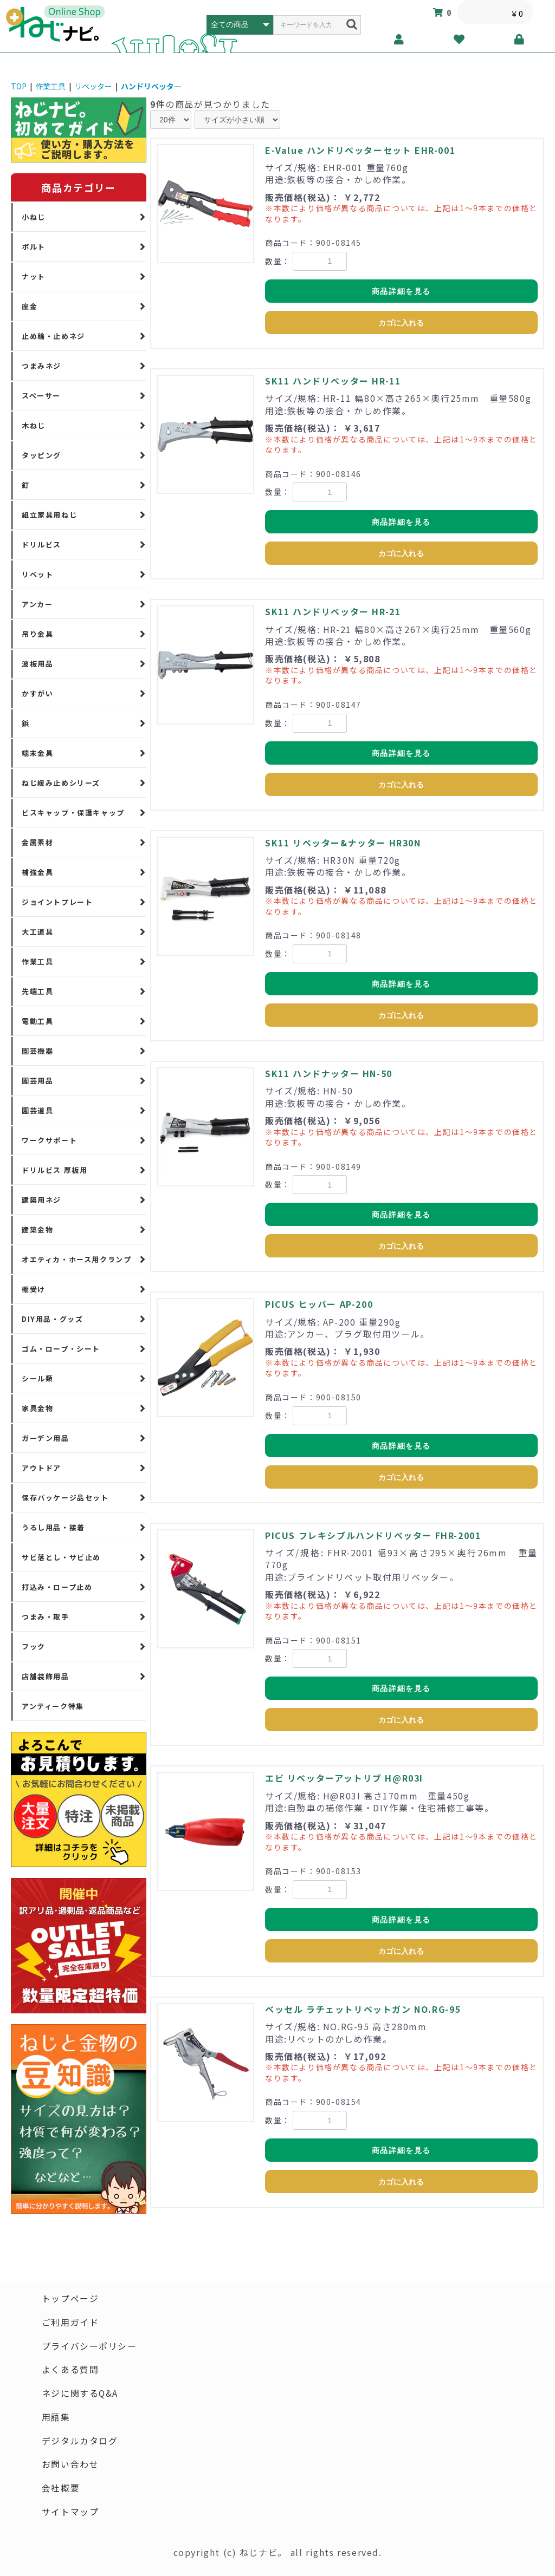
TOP (19, 86)
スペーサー (41, 395)
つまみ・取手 (45, 1617)
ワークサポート (49, 1140)
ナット (34, 276)
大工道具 (37, 932)
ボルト (34, 247)
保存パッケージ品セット (65, 1497)
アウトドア (41, 1468)
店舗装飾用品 (45, 1676)
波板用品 (37, 663)
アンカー (37, 604)
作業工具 (50, 86)
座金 (29, 306)
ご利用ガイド (70, 2322)
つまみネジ (41, 366)
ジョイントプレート (57, 902)
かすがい (37, 693)
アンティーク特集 (53, 1706)
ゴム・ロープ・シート (61, 1349)
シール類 (37, 1378)
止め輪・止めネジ (53, 336)
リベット (37, 574)
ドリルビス (41, 544)
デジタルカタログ (80, 2441)
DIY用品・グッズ (52, 1319)
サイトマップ (70, 2513)
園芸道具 (37, 1110)
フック (34, 1646)
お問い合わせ (70, 2465)
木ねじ (34, 425)
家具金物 (37, 1408)
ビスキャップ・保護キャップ (73, 812)
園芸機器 (37, 1051)
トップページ (70, 2298)
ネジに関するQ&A (80, 2394)
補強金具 (37, 872)
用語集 (56, 2417)
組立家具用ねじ (49, 515)
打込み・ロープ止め (57, 1587)
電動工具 (37, 1021)
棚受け (34, 1289)
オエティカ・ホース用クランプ (76, 1259)
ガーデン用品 (45, 1438)
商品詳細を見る (401, 291)
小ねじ (34, 217)
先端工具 (37, 991)
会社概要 (61, 2489)
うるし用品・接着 (53, 1527)
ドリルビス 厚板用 (54, 1170)
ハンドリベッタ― (151, 86)
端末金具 (37, 753)
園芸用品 (37, 1080)
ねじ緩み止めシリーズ (61, 783)
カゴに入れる (401, 322)
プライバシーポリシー (89, 2346)
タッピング (41, 455)
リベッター (93, 86)
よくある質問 (70, 2370)
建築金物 (37, 1229)
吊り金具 (37, 634)
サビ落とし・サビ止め (61, 1557)
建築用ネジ (41, 1200)
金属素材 (37, 842)
